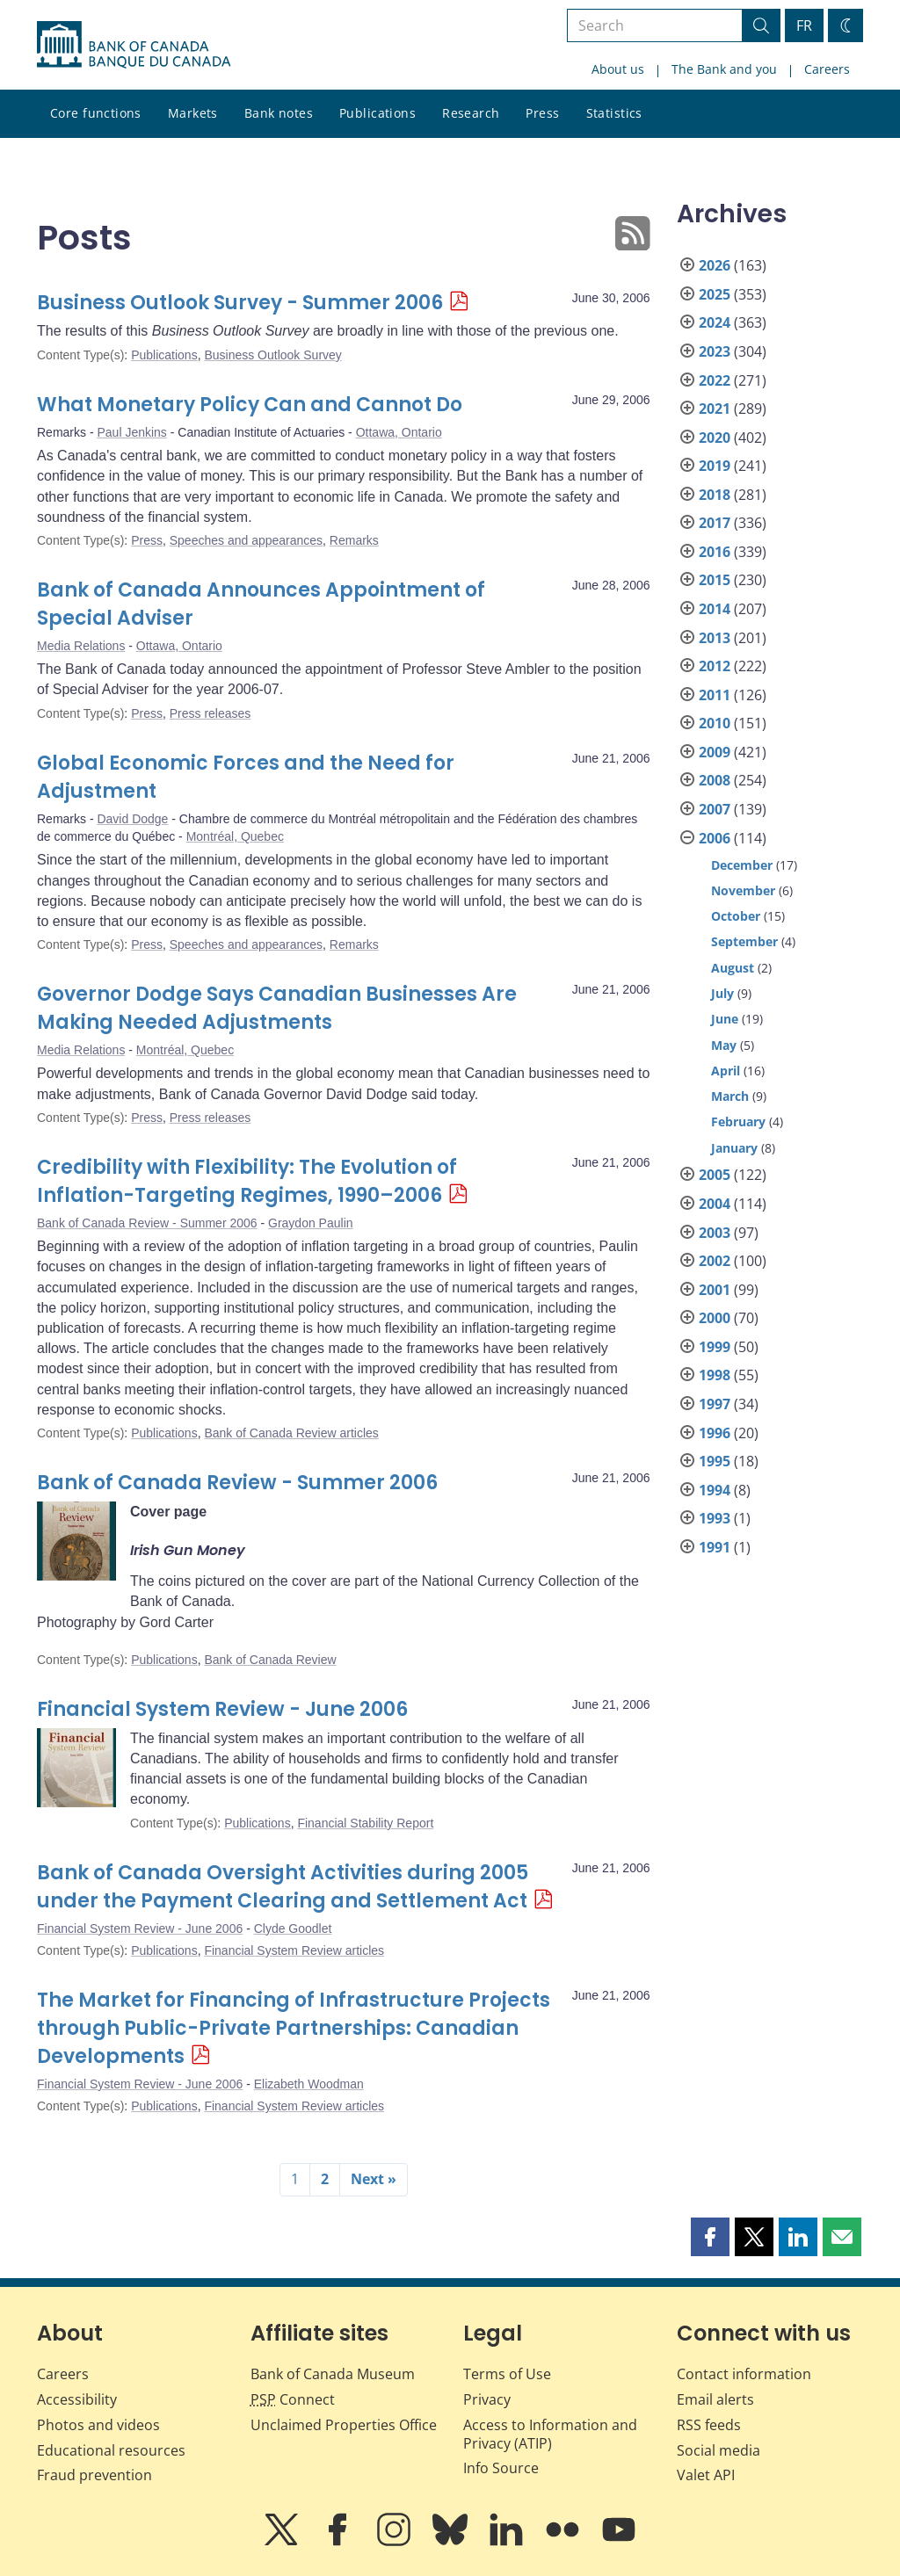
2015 (714, 580)
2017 (714, 522)
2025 (714, 294)
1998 (714, 1375)
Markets (193, 113)
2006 (714, 838)
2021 (714, 408)
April (725, 1070)
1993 (714, 1518)
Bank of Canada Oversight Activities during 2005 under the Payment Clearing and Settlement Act (282, 1886)
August (732, 967)
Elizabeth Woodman (309, 2084)
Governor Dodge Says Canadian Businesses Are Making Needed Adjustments (277, 1008)
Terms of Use (507, 2374)
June (724, 1018)
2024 (714, 322)
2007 (714, 809)
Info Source (501, 2468)
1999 (714, 1347)
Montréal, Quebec (235, 836)
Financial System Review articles (294, 1950)
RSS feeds (709, 2425)
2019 (714, 465)
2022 (714, 380)
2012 (714, 666)
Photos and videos (98, 2425)
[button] (710, 2237)
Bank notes (278, 113)
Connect (292, 2399)
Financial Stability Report (365, 1823)
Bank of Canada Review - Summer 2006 (147, 1223)
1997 (714, 1404)
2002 (714, 1260)
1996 (714, 1433)
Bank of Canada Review (270, 1660)
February (738, 1121)
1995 (714, 1461)
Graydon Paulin (310, 1223)
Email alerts (715, 2399)
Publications (377, 113)
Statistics (614, 113)
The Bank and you (724, 69)
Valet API (706, 2475)
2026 (714, 265)
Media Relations (81, 646)
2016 (714, 551)
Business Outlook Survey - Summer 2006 (240, 302)
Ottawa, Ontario (399, 432)
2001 (714, 1289)
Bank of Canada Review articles (291, 1433)
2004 (714, 1203)
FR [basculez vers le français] (804, 25)
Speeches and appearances (246, 540)
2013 (714, 638)
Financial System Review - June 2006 (222, 1709)
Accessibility (77, 2399)
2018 (714, 494)
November (743, 890)
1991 (714, 1547)
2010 (714, 723)
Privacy (487, 2399)
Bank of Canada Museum (332, 2374)
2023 (714, 351)
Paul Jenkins (131, 432)
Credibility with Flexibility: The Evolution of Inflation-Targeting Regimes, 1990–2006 (247, 1181)
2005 (714, 1174)
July (722, 993)
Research (470, 113)
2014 (714, 609)
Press (542, 113)
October (735, 916)
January (734, 1148)
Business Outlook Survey (272, 355)
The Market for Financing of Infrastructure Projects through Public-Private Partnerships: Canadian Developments (293, 2028)
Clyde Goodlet (293, 1928)
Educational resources (111, 2450)
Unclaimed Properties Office (343, 2425)
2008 (714, 780)
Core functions (96, 113)
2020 (714, 437)
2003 (714, 1232)
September (744, 941)
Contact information (744, 2374)
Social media (718, 2450)
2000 (714, 1318)
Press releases (210, 713)
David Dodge (132, 819)
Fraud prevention (94, 2475)
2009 (714, 752)
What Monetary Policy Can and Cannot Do (249, 404)
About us (618, 69)
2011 (714, 695)
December (742, 865)
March (730, 1096)
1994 (714, 1490)
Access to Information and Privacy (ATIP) (550, 2434)
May (724, 1045)
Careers (827, 69)
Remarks (354, 540)
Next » (373, 2179)
